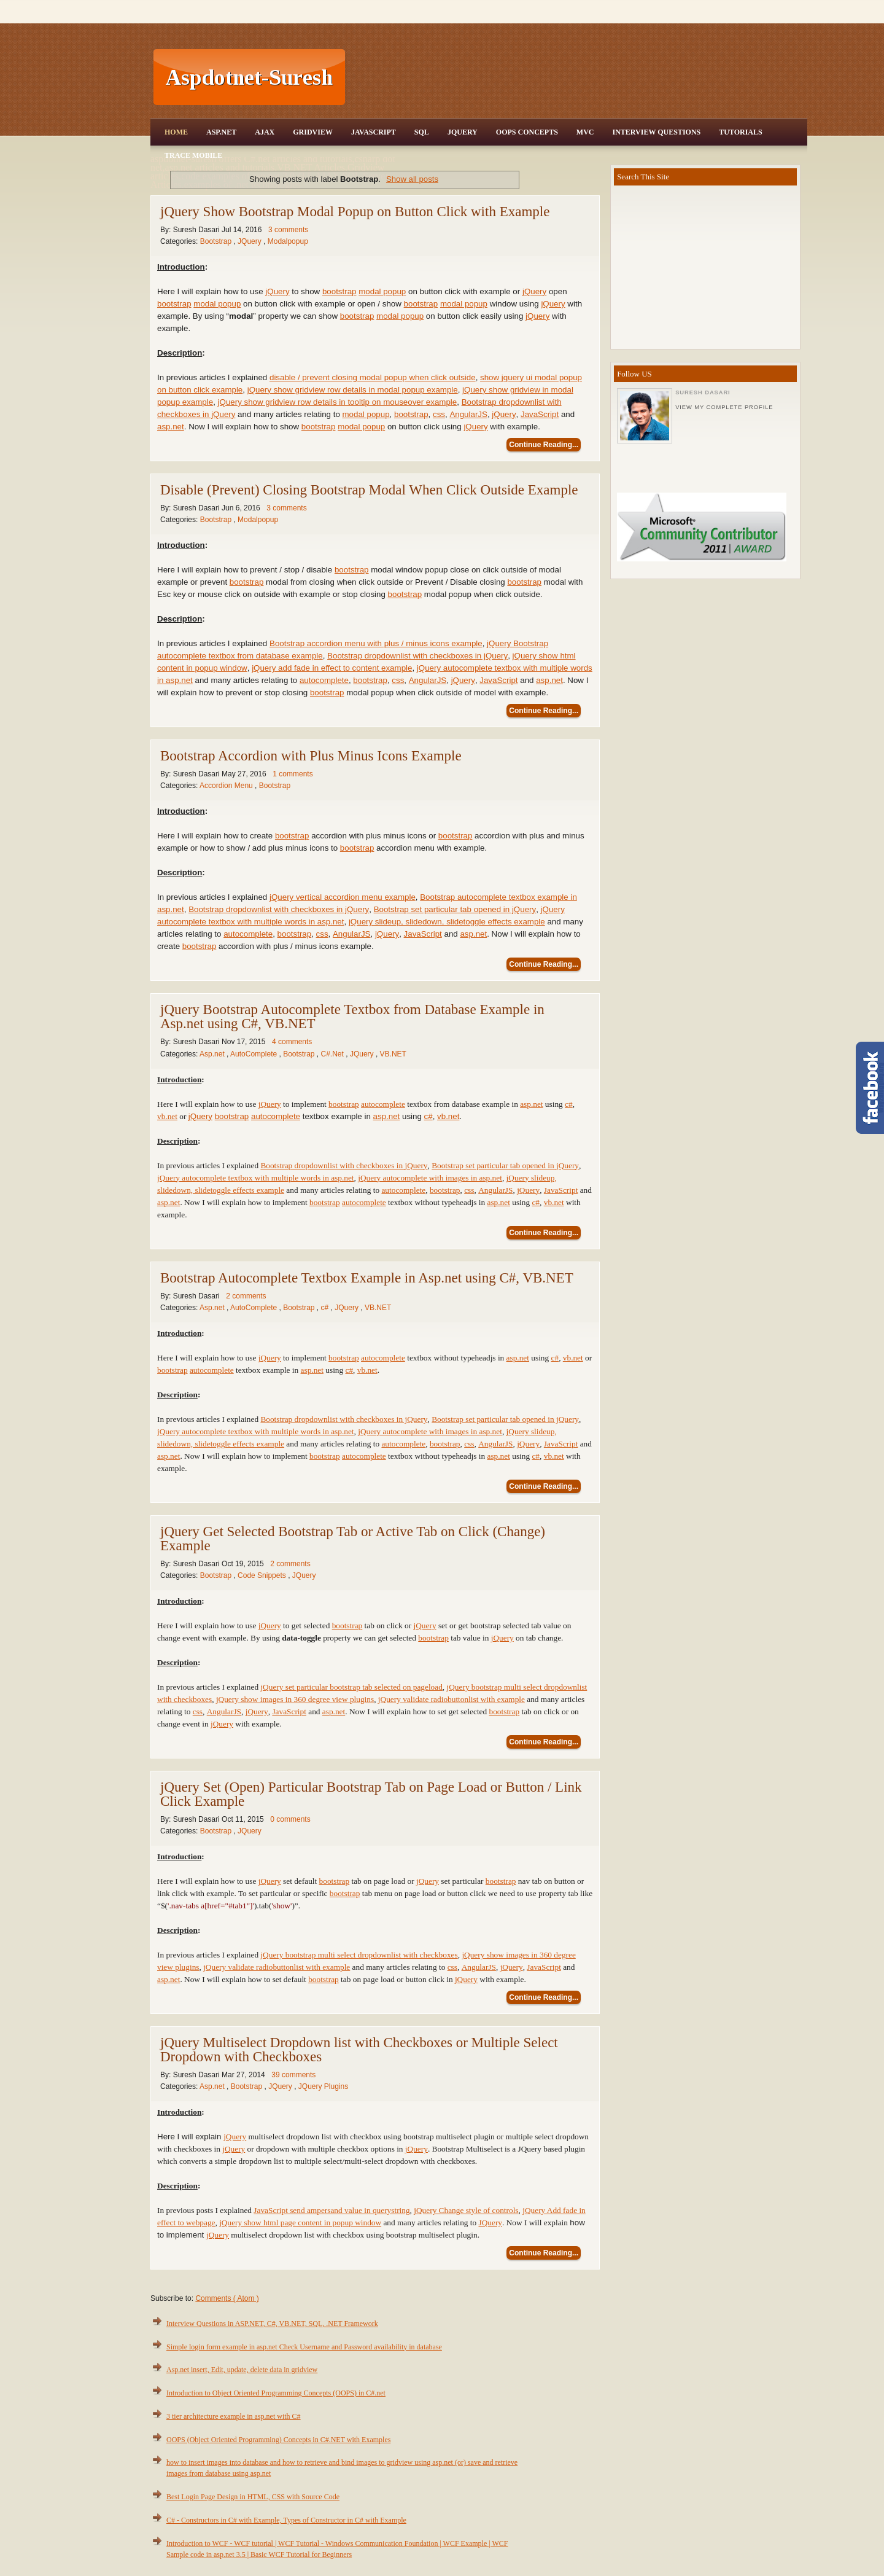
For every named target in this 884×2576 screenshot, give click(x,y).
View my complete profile (724, 407)
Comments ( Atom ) (226, 2298)
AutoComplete (254, 1054)
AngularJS (468, 414)
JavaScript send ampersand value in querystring (331, 2210)
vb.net (167, 1116)
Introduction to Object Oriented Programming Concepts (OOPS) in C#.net (276, 2393)
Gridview (313, 132)
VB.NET (393, 1054)
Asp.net (213, 1054)
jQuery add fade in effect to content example (332, 668)
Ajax (264, 132)
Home (176, 132)
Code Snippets (263, 1575)
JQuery (463, 132)
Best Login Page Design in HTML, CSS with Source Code (252, 2496)
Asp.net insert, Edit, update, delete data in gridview (241, 2369)
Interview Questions (656, 132)
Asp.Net (221, 132)
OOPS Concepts (527, 132)
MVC (585, 132)
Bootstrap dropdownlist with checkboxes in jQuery (417, 655)
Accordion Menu (227, 785)
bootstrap (339, 291)
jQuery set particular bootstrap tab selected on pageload (351, 1687)
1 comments (292, 774)
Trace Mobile (193, 155)
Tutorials (740, 132)
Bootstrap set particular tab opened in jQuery (455, 909)
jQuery (277, 291)
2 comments (246, 1296)
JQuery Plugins (323, 2086)
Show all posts (412, 179)
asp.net (170, 426)
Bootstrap (217, 241)
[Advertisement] (577, 77)
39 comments (293, 2075)
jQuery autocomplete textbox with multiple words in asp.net (255, 1177)
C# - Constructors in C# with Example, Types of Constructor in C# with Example (286, 2520)
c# (569, 1104)
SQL (421, 132)
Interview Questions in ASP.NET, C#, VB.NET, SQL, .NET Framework (272, 2323)
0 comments (290, 1819)
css (439, 414)
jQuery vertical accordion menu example (342, 897)
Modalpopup (288, 241)
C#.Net (333, 1054)
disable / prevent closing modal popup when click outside (372, 377)
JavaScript (373, 132)
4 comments (292, 1041)
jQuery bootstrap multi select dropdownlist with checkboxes (358, 1954)
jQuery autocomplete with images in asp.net (430, 1177)
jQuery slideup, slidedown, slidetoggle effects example (447, 921)
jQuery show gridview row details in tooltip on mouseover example (337, 402)
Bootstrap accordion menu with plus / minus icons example (376, 643)
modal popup (382, 291)
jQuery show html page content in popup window (300, 2222)
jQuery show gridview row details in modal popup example (352, 389)
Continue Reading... (543, 444)
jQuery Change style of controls (466, 2210)
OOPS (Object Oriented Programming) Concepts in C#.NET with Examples (278, 2439)
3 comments (288, 229)
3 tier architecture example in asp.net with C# (233, 2416)
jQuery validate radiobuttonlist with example (451, 1699)
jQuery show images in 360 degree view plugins (295, 1699)
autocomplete (324, 680)
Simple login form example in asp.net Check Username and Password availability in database (304, 2347)
